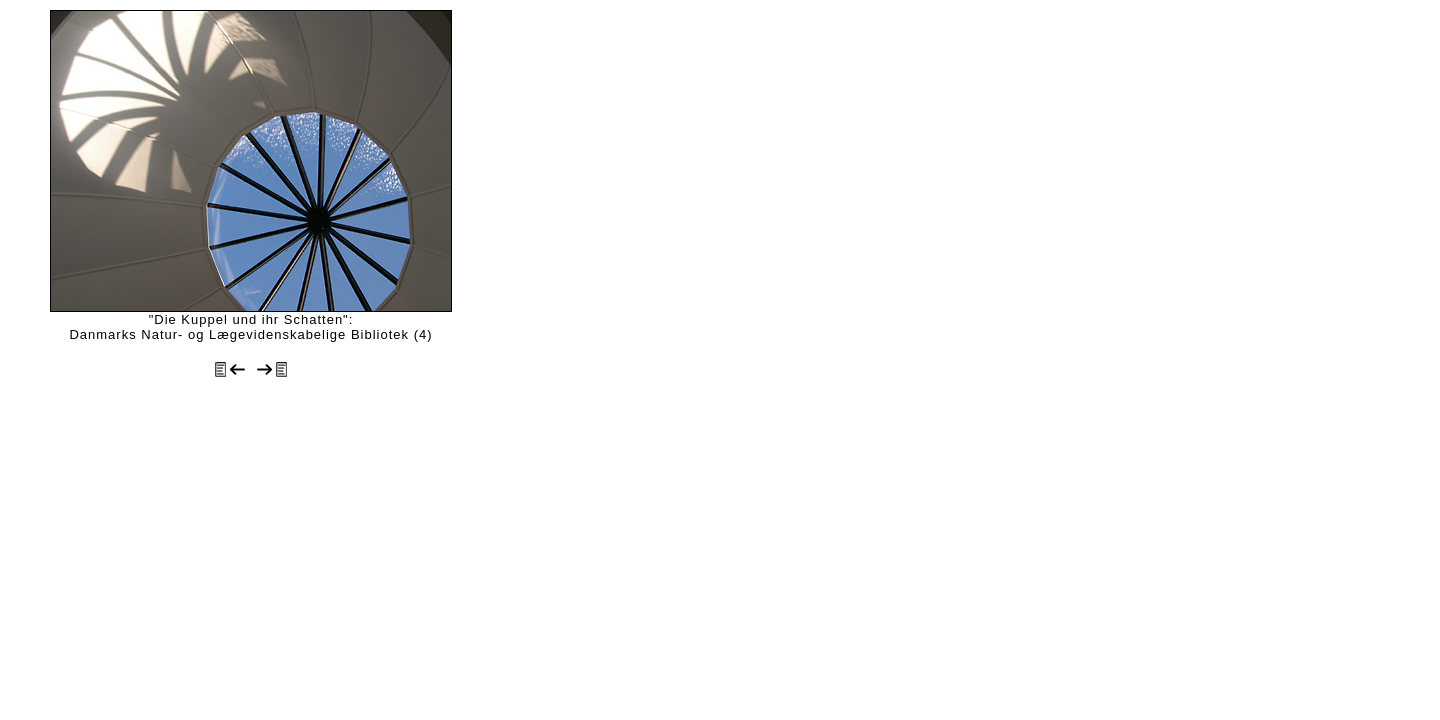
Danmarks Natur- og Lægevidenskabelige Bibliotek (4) (250, 334)
